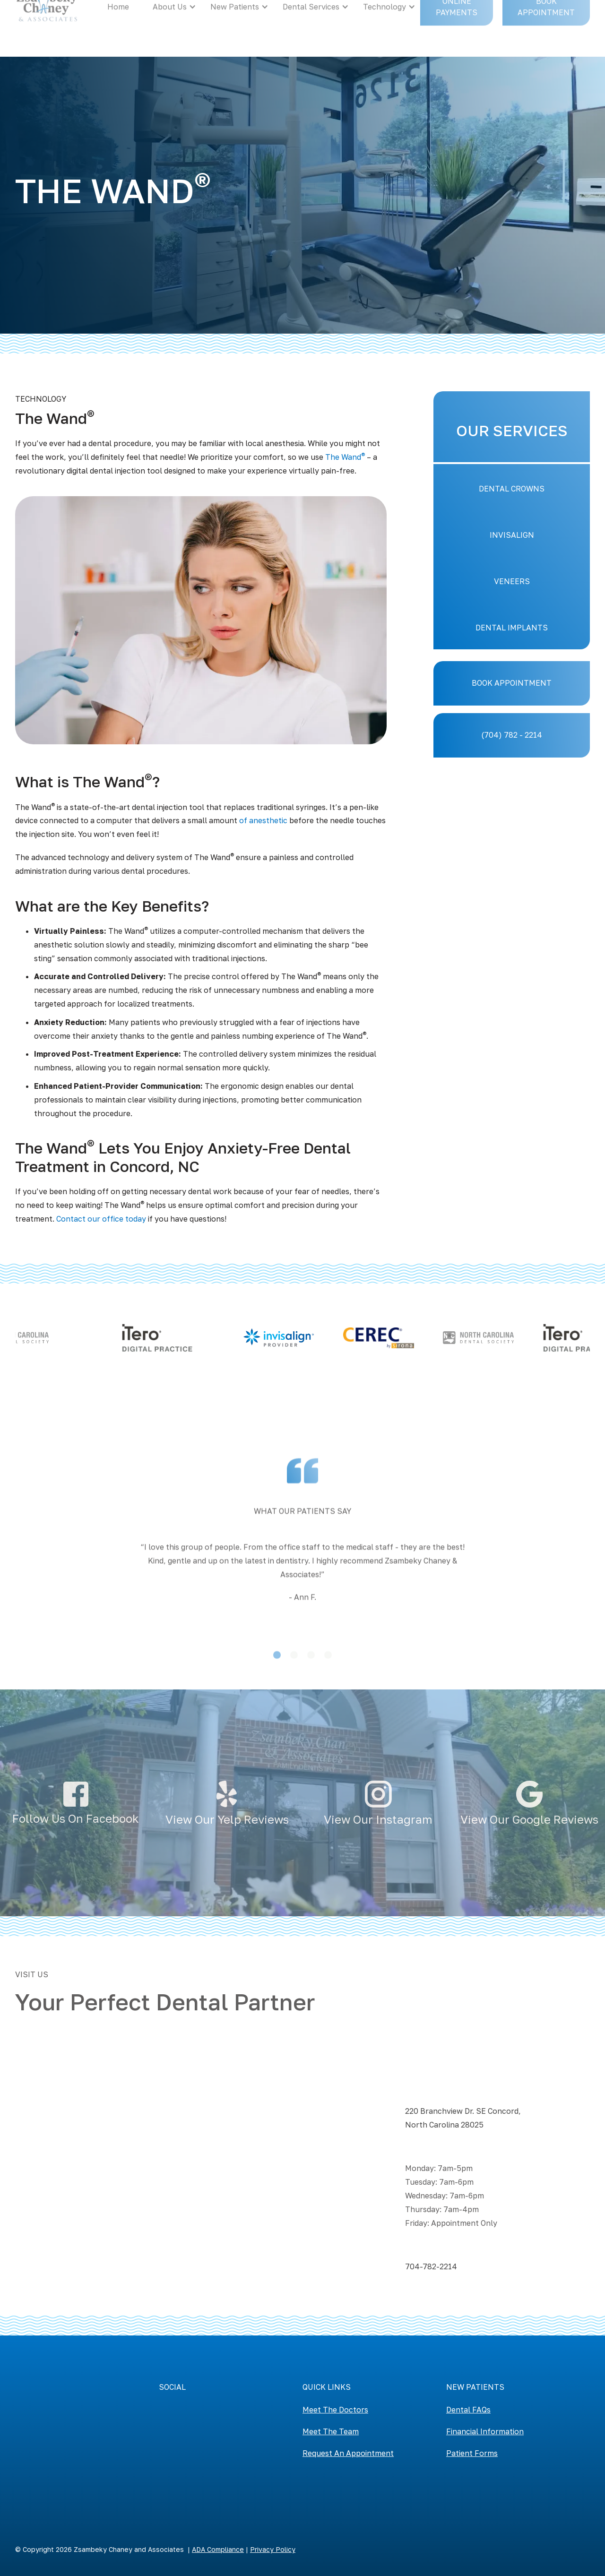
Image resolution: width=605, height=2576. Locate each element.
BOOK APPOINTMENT (512, 683)
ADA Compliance (218, 2549)
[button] (34, 1625)
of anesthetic (263, 820)
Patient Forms (472, 2453)
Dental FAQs (468, 2409)
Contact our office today (101, 1218)
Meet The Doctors (335, 2409)
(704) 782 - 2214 (511, 735)
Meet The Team (330, 2431)
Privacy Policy (272, 2549)
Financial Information (485, 2431)
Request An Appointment (348, 2453)
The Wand (345, 457)
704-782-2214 (431, 2266)
